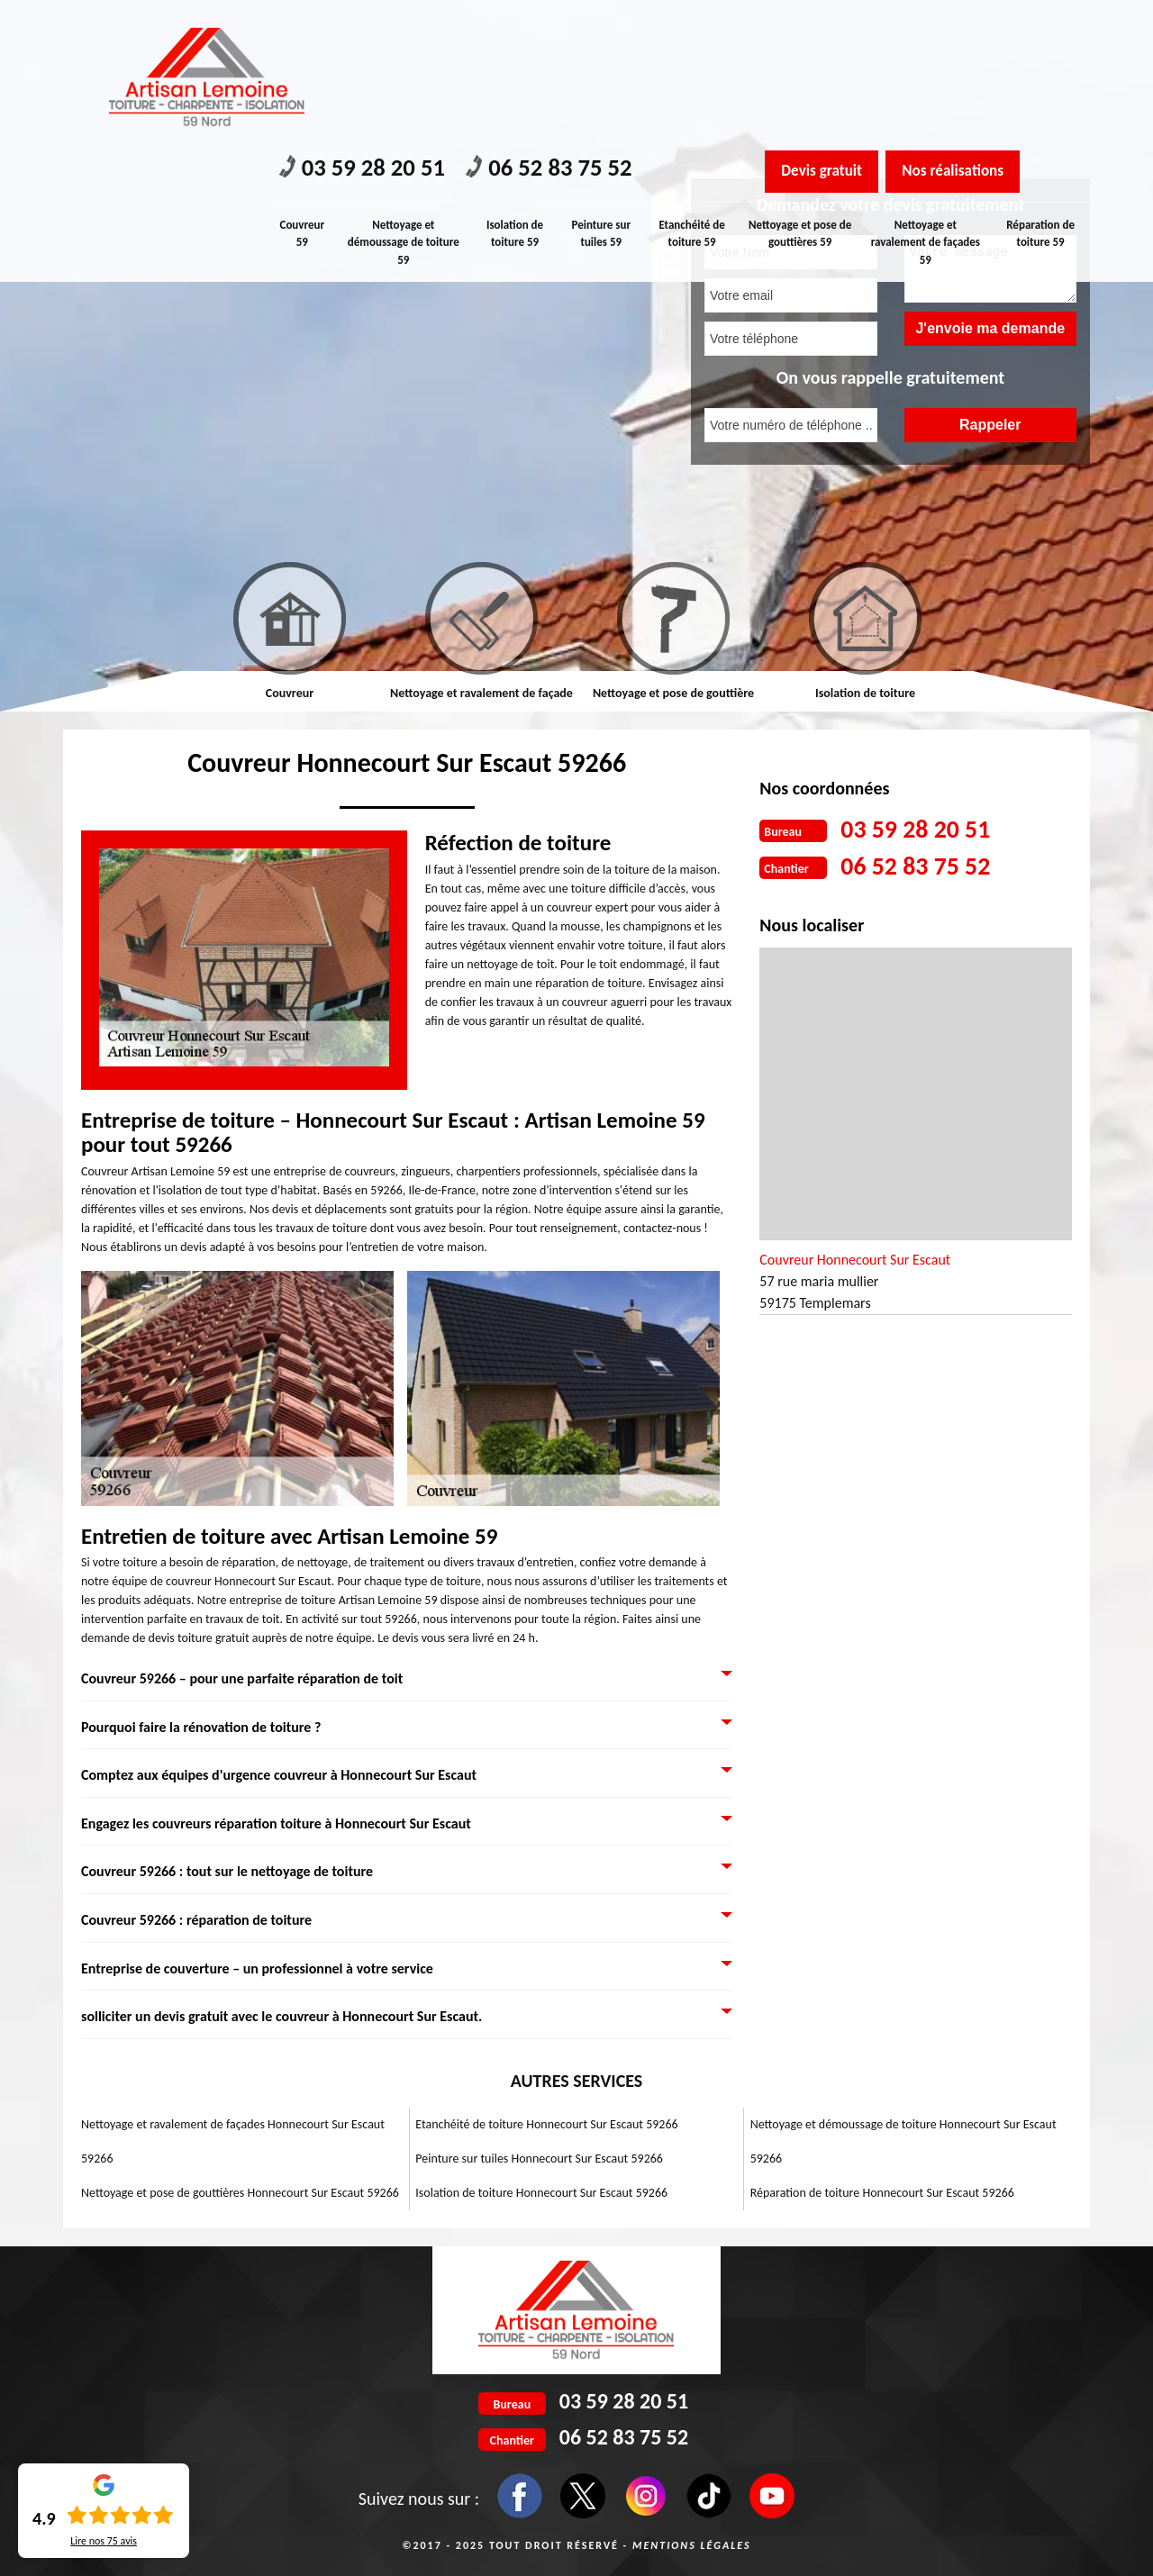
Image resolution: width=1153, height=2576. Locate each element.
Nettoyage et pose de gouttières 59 (802, 92)
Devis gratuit (826, 30)
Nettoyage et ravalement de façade (481, 693)
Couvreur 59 (302, 92)
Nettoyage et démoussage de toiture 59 (404, 101)
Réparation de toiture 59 (1041, 92)
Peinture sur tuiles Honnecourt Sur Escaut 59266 (539, 2158)
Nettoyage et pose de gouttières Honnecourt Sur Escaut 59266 (240, 2192)
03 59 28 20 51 (368, 27)
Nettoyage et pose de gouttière (673, 693)
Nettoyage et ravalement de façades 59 (926, 101)
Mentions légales (691, 2545)
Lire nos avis (103, 2541)
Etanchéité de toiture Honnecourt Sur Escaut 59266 (546, 2124)
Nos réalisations (967, 30)
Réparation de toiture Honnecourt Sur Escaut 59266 (882, 2192)
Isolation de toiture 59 (515, 92)
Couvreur (289, 693)
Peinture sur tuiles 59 (603, 92)
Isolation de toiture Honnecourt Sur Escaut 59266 (541, 2192)
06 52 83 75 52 (568, 27)
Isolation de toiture (865, 693)
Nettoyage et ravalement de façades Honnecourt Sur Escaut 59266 (233, 2141)
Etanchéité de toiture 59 (695, 92)
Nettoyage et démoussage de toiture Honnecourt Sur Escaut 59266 (903, 2141)
